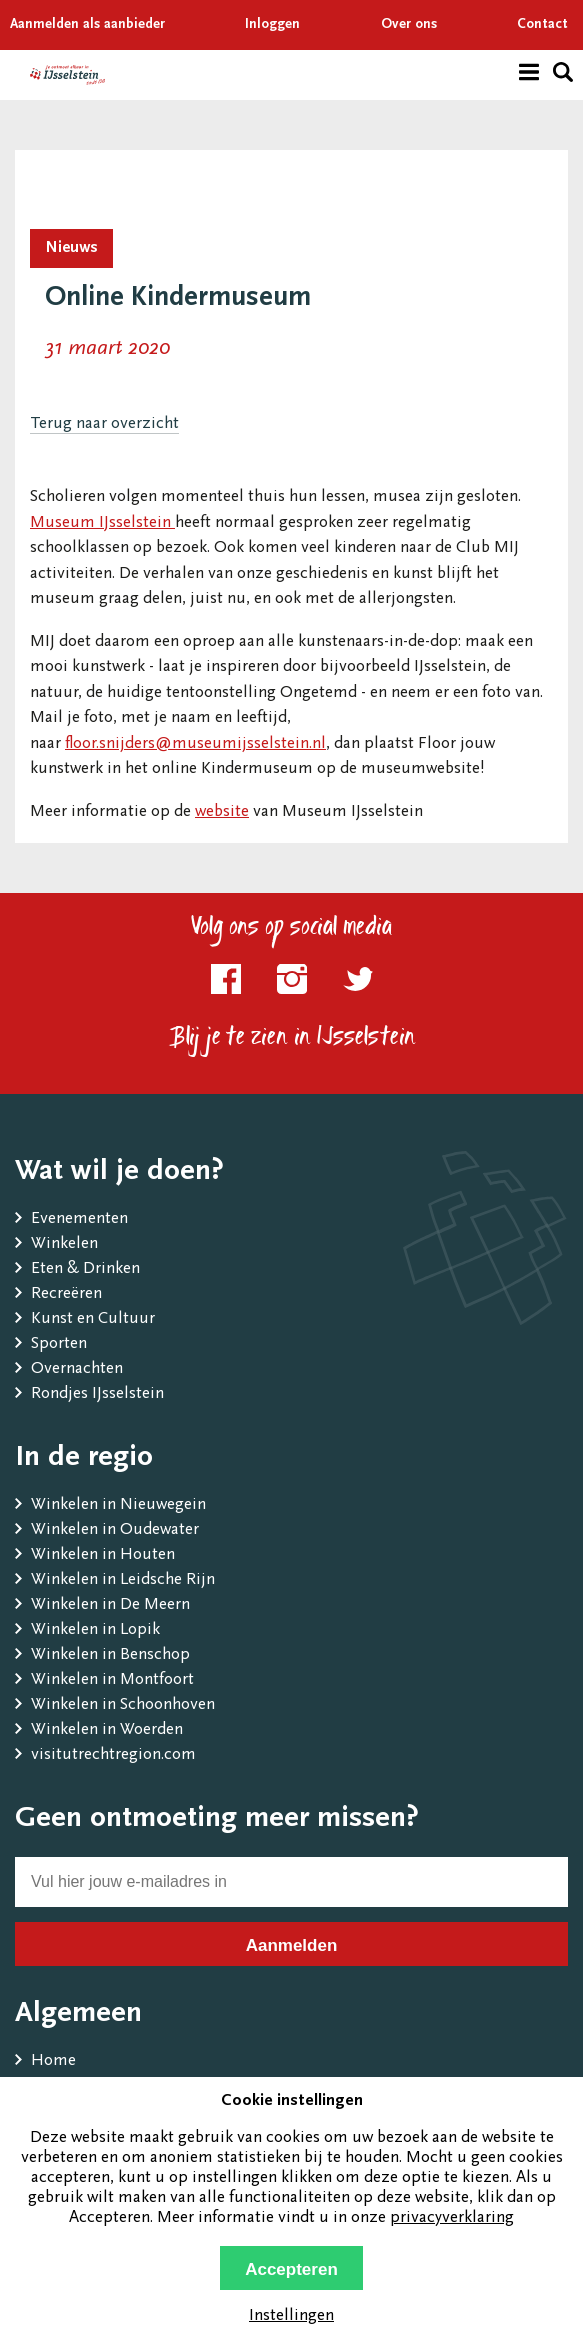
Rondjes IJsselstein (97, 1394)
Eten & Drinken (85, 1269)
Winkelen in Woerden (107, 1730)
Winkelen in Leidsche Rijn (123, 1580)
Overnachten (77, 1369)
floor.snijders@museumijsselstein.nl (195, 744)
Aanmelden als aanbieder (87, 25)
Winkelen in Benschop (110, 1655)
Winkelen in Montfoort (112, 1680)
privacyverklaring (452, 2218)
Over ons (409, 25)
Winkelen (64, 1244)
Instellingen (291, 2316)
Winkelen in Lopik (95, 1630)
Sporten (59, 1344)
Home (53, 2061)
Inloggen (272, 25)
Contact (542, 25)
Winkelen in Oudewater (115, 1530)
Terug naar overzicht (104, 424)
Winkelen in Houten (103, 1555)
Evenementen (79, 1219)
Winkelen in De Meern (110, 1605)
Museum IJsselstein (102, 523)
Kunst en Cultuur (93, 1319)
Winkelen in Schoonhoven (123, 1705)
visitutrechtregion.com (113, 1755)
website (222, 812)
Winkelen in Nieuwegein (118, 1505)
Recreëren (66, 1294)
